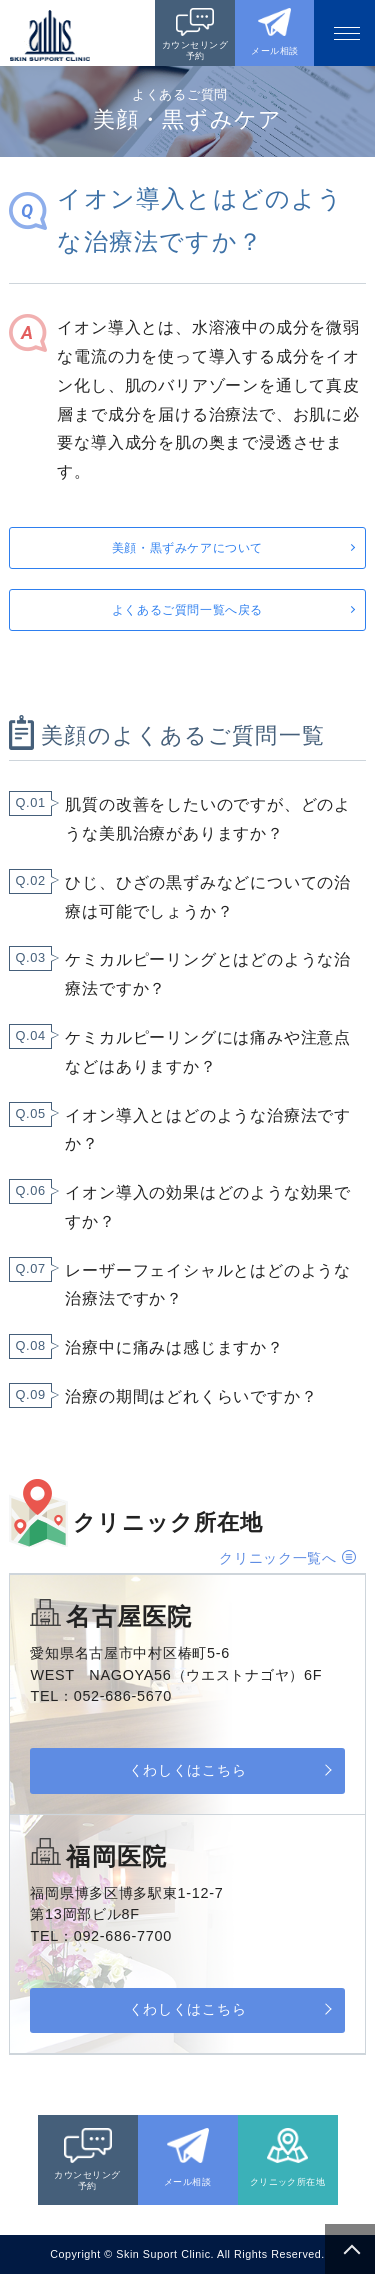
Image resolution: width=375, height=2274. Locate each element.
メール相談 (274, 51)
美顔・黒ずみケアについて (187, 548)
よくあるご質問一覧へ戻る (187, 610)
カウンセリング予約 (195, 50)
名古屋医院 (129, 1616)
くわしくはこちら (187, 1770)
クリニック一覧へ (278, 1558)
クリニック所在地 (288, 2182)
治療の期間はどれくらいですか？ (191, 1396)
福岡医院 (116, 1856)
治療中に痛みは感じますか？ (174, 1347)
